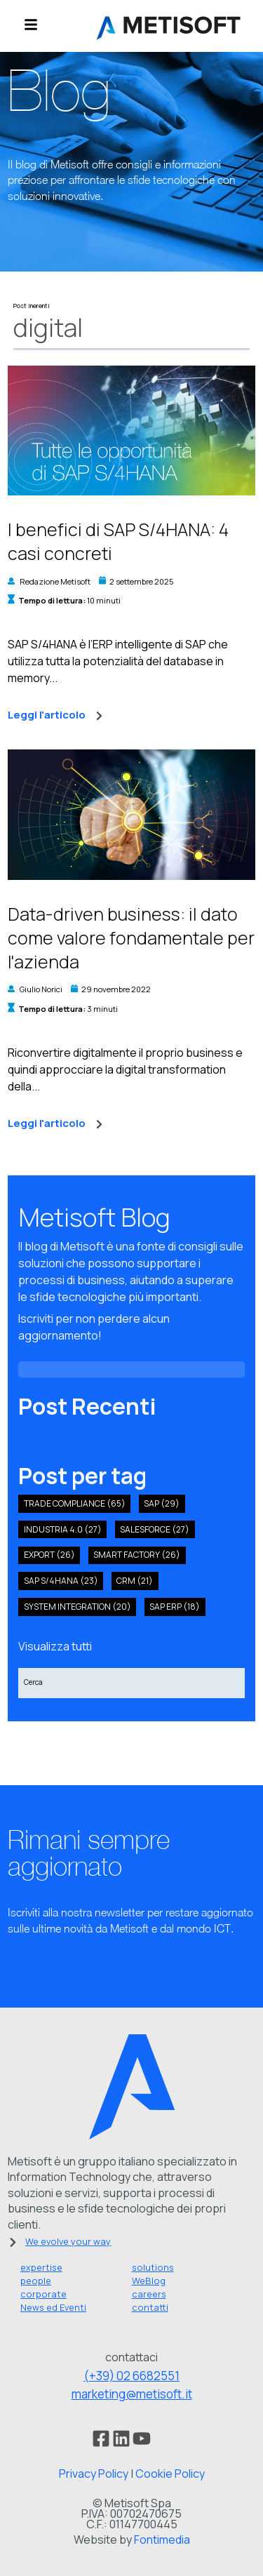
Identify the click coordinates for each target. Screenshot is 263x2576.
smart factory (136, 1555)
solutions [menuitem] (153, 2267)
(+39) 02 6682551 (131, 2376)
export (49, 1555)
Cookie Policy (170, 2473)
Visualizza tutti (55, 1646)
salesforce (154, 1529)
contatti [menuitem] (150, 2307)
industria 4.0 (63, 1529)
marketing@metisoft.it (132, 2394)
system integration (77, 1607)
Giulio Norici (41, 989)
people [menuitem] (35, 2280)
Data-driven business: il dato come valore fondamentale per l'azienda (131, 938)
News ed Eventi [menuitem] (53, 2307)
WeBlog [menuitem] (149, 2280)
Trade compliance (75, 1503)
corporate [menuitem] (43, 2294)
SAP (162, 1503)
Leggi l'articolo (55, 715)
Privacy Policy (93, 2473)
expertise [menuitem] (41, 2267)
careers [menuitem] (149, 2294)
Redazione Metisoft (55, 581)
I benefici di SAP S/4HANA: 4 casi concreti (118, 541)
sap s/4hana (61, 1581)
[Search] (131, 1683)
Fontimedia (162, 2539)
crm (134, 1581)
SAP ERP (174, 1607)
